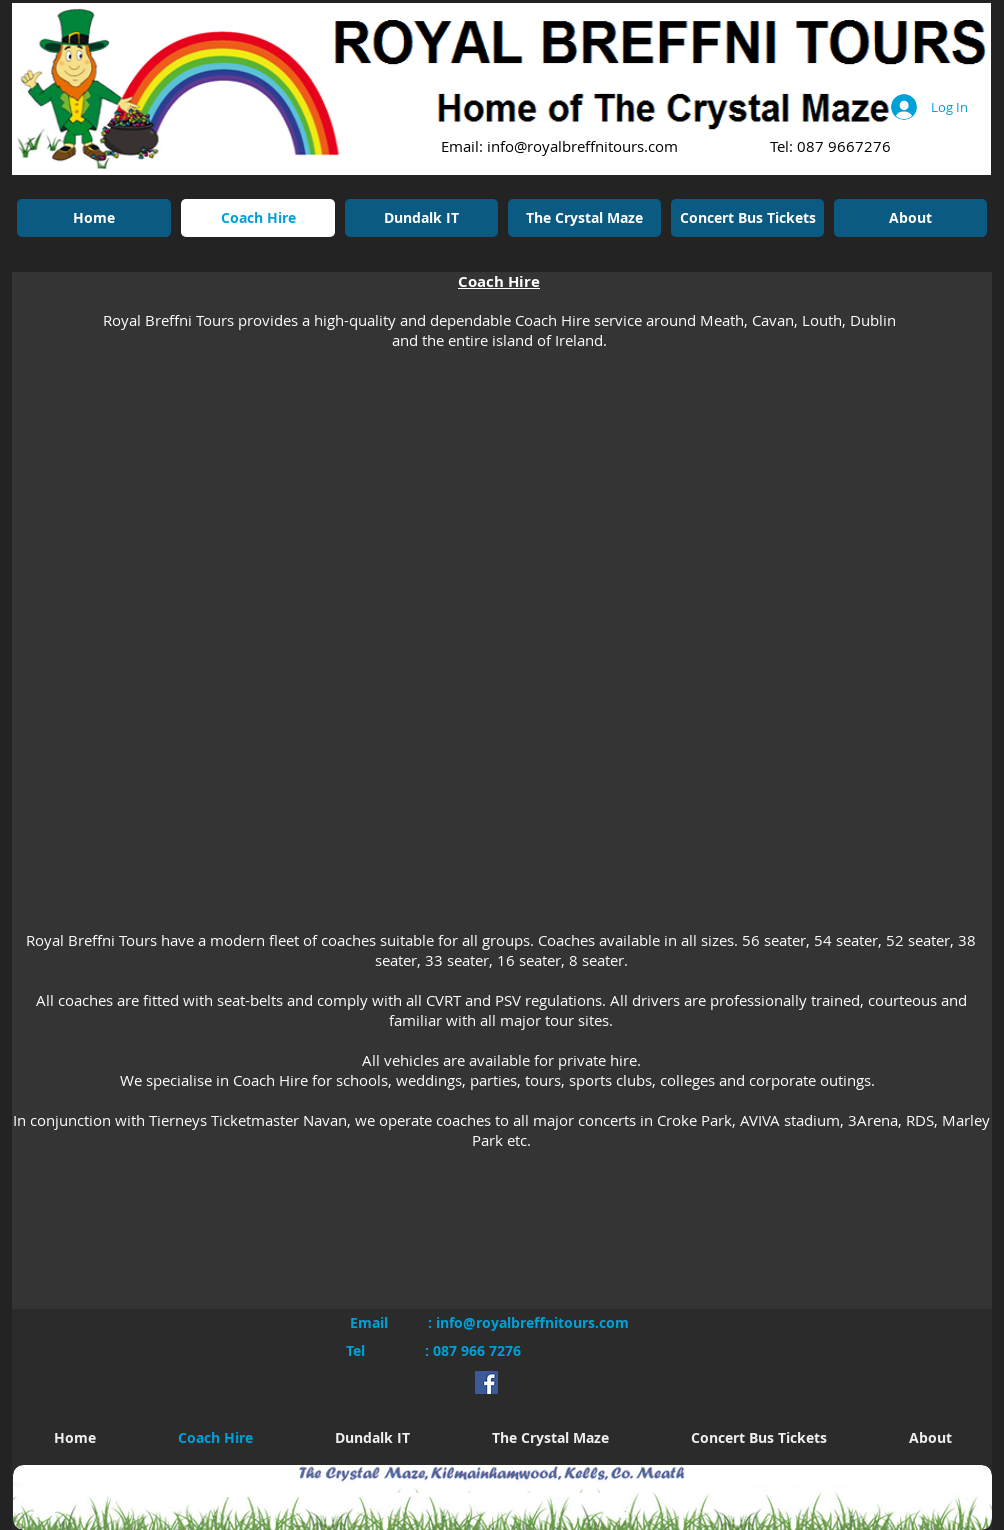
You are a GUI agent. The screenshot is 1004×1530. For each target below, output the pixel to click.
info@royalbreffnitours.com (582, 146)
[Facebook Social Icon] (486, 1382)
